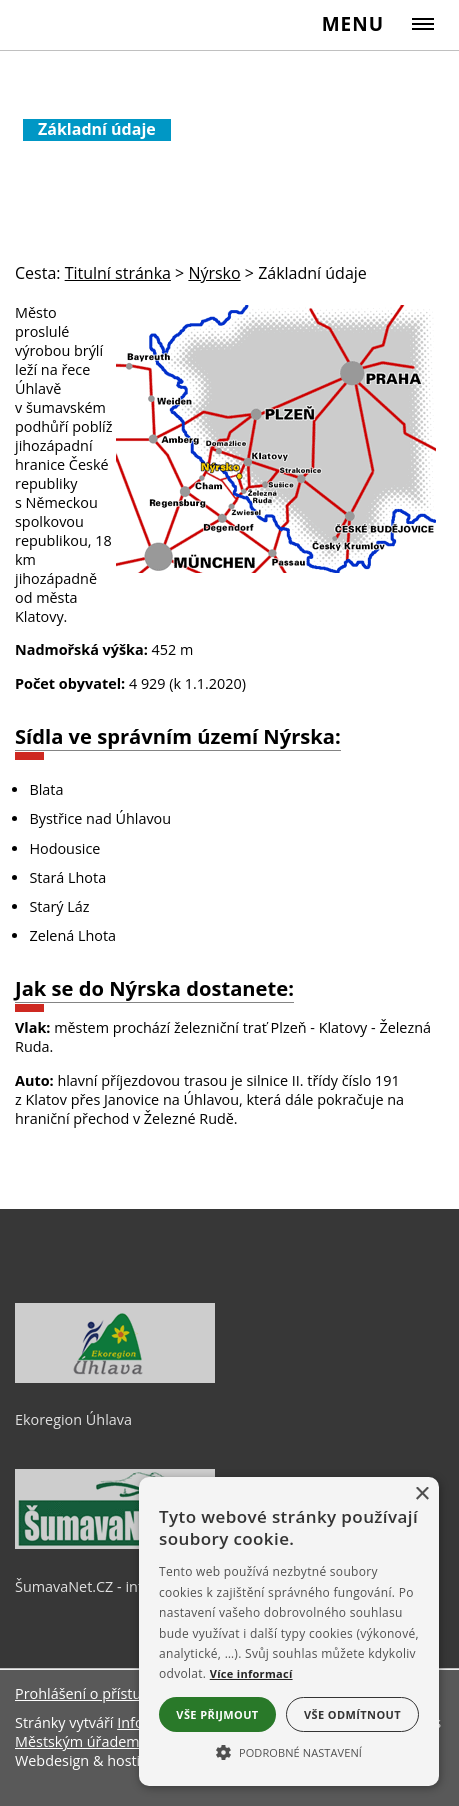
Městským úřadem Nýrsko (102, 1741)
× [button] (421, 1494)
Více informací (251, 1673)
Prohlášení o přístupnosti (99, 1693)
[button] (289, 1751)
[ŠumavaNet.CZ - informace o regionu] (115, 1544)
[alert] (289, 1631)
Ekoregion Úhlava (73, 1419)
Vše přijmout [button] (217, 1714)
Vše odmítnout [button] (352, 1714)
